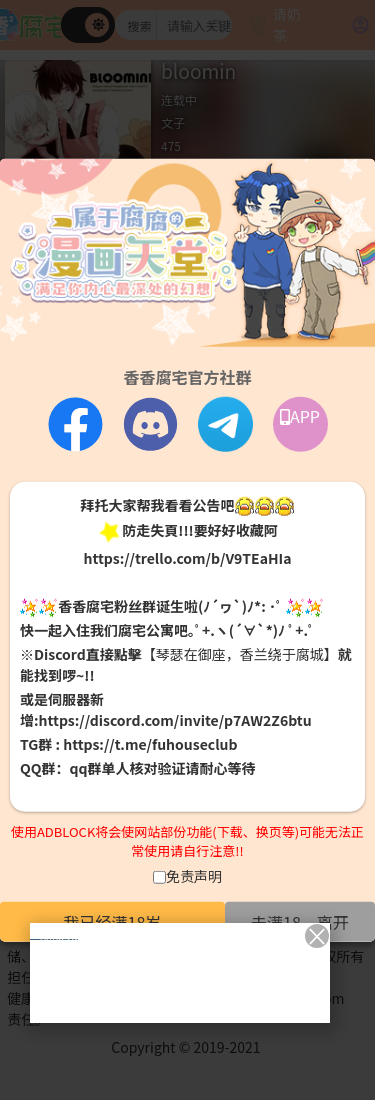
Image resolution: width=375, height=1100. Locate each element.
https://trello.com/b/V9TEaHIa (187, 557)
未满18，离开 (300, 921)
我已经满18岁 (113, 921)
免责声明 (194, 875)
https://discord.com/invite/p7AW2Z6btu (175, 720)
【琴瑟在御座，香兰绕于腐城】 (240, 654)
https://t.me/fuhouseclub (150, 744)
